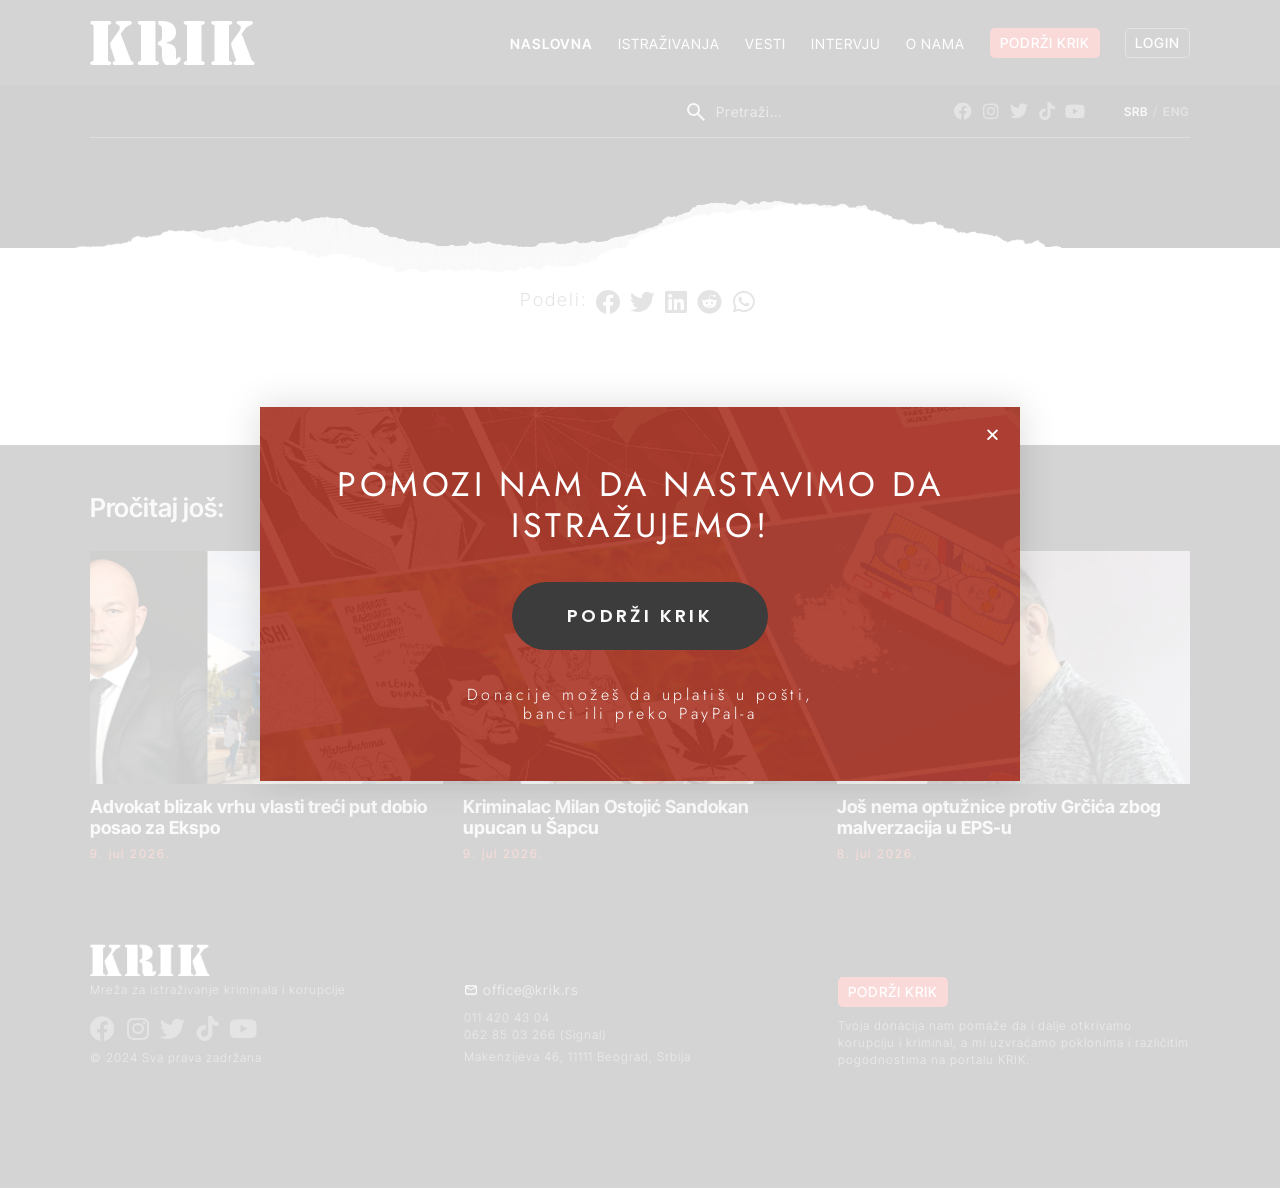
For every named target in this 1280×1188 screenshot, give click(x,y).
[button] (992, 434)
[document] (640, 594)
